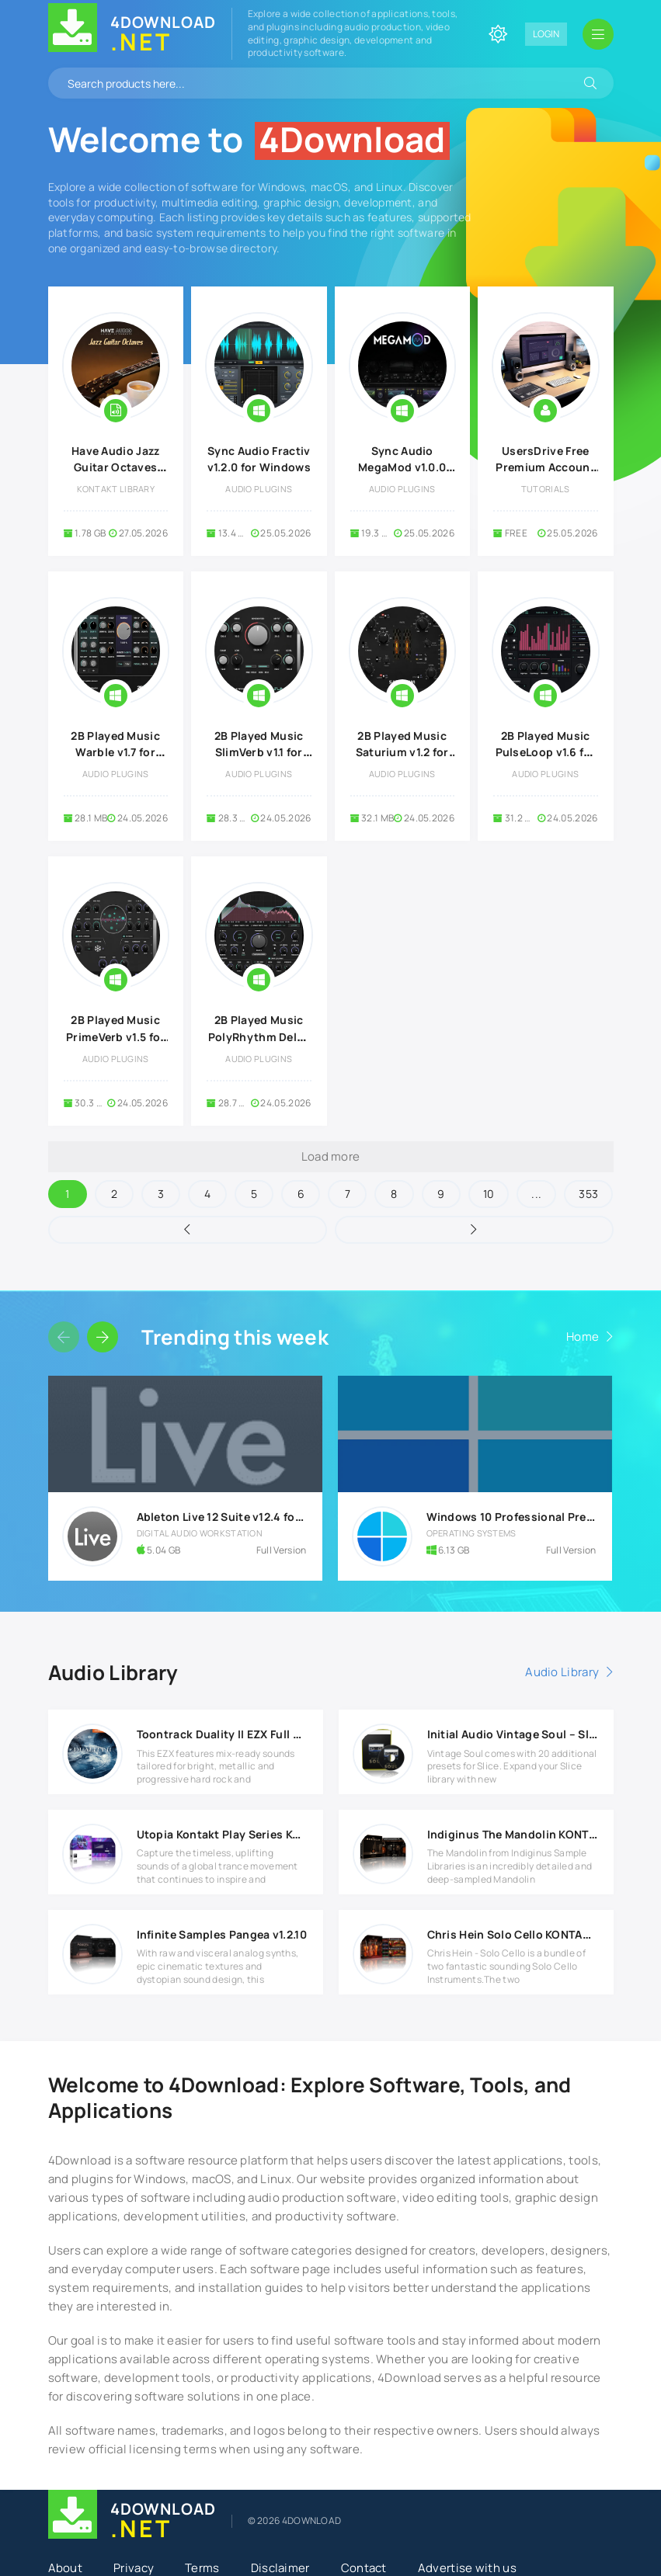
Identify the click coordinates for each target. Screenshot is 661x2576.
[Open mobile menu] (598, 34)
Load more (330, 1156)
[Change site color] (498, 34)
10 (489, 1193)
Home (582, 1336)
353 (588, 1193)
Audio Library (562, 1672)
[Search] (590, 83)
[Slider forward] (102, 1336)
